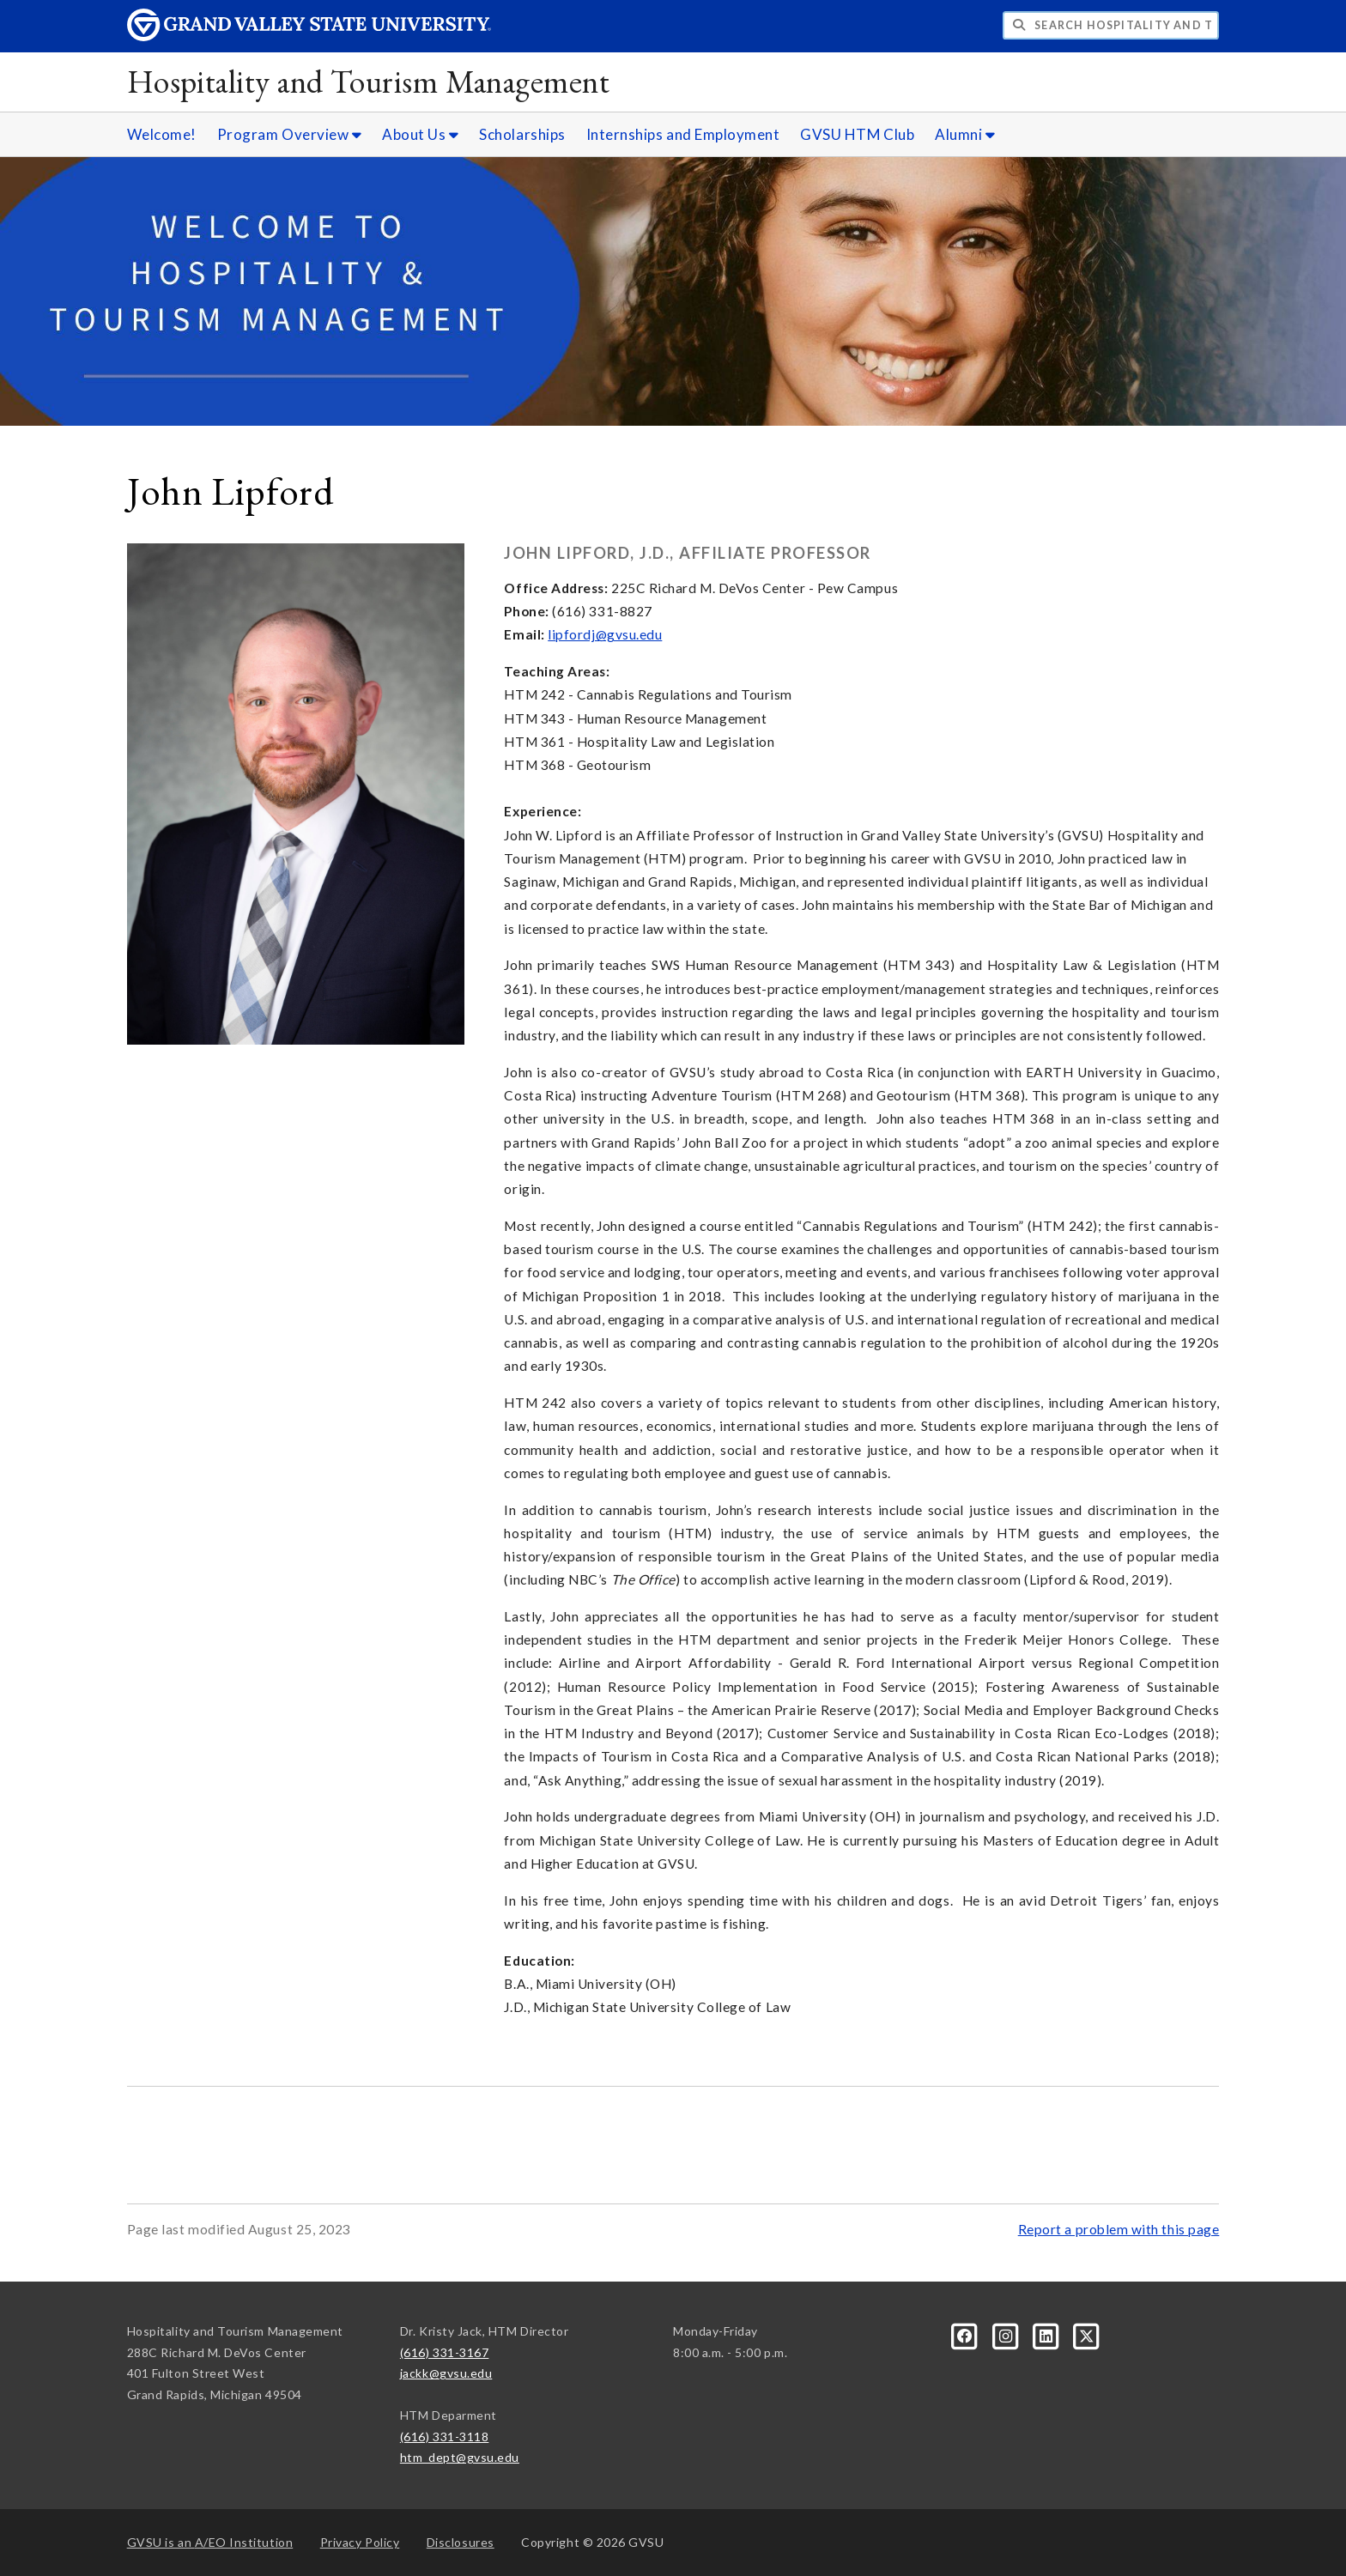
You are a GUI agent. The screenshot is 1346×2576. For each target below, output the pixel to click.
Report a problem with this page (1119, 2229)
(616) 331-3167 (444, 2352)
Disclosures (460, 2542)
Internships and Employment (683, 134)
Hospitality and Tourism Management (368, 81)
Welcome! (162, 134)
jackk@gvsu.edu (446, 2373)
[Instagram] (1006, 2334)
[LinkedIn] (1048, 2334)
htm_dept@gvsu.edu (459, 2457)
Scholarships (522, 134)
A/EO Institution (210, 2542)
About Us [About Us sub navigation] (420, 134)
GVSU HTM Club (857, 134)
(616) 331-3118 (444, 2436)
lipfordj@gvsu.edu (605, 634)
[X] (1087, 2334)
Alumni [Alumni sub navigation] (965, 134)
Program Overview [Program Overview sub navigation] (289, 134)
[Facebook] (966, 2334)
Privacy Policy (360, 2542)
